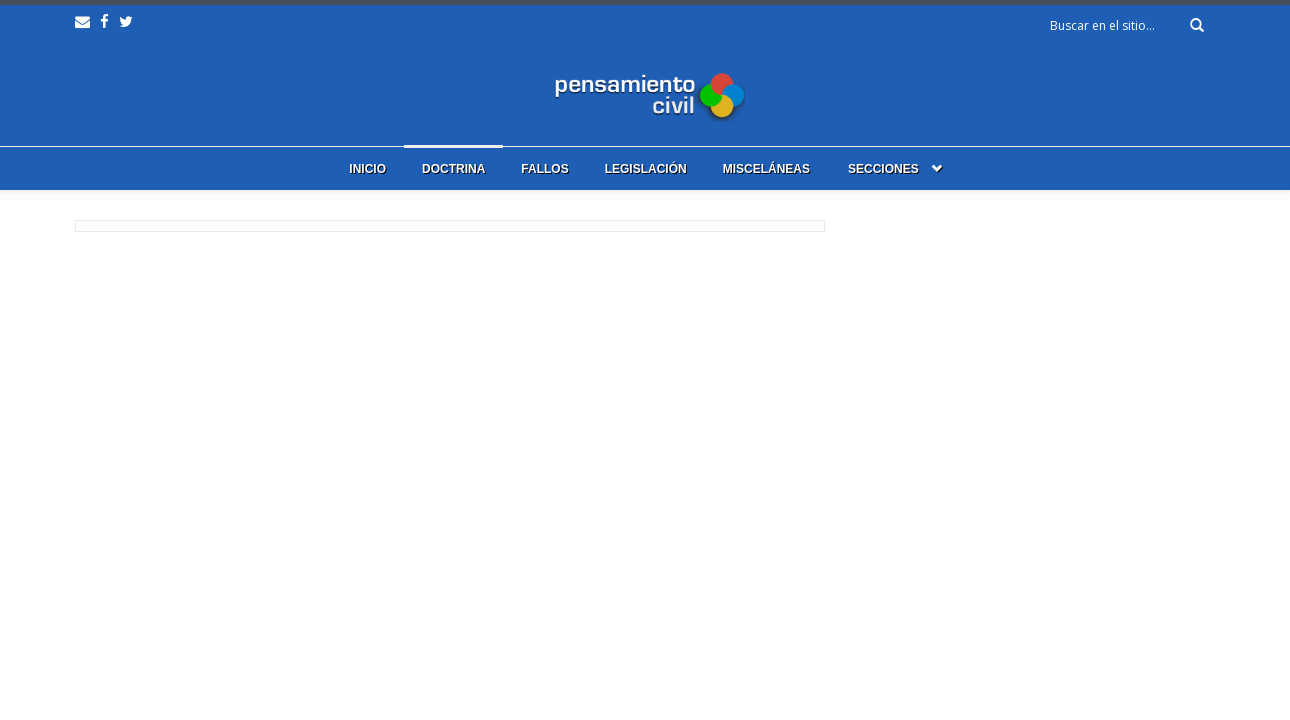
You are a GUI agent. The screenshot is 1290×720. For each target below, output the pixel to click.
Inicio (367, 169)
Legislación (646, 169)
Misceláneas (766, 169)
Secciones (883, 169)
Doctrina (453, 169)
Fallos (544, 169)
